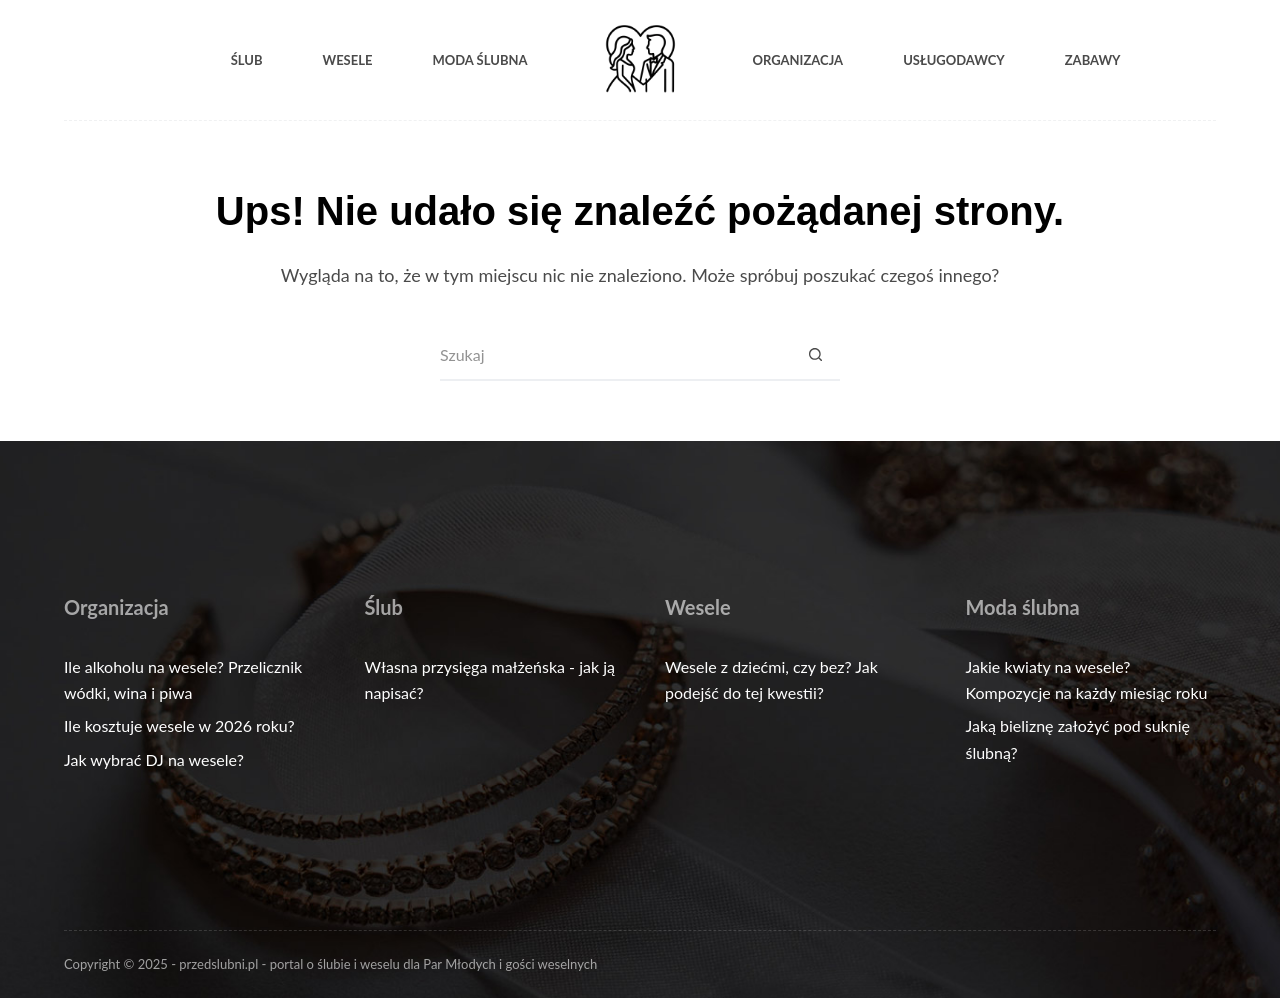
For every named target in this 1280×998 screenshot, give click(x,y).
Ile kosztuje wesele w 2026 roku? (179, 725)
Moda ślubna (479, 60)
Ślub (247, 60)
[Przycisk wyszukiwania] (815, 356)
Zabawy (1093, 60)
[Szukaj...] (615, 356)
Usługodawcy (954, 60)
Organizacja (798, 60)
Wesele (347, 60)
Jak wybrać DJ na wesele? (154, 759)
